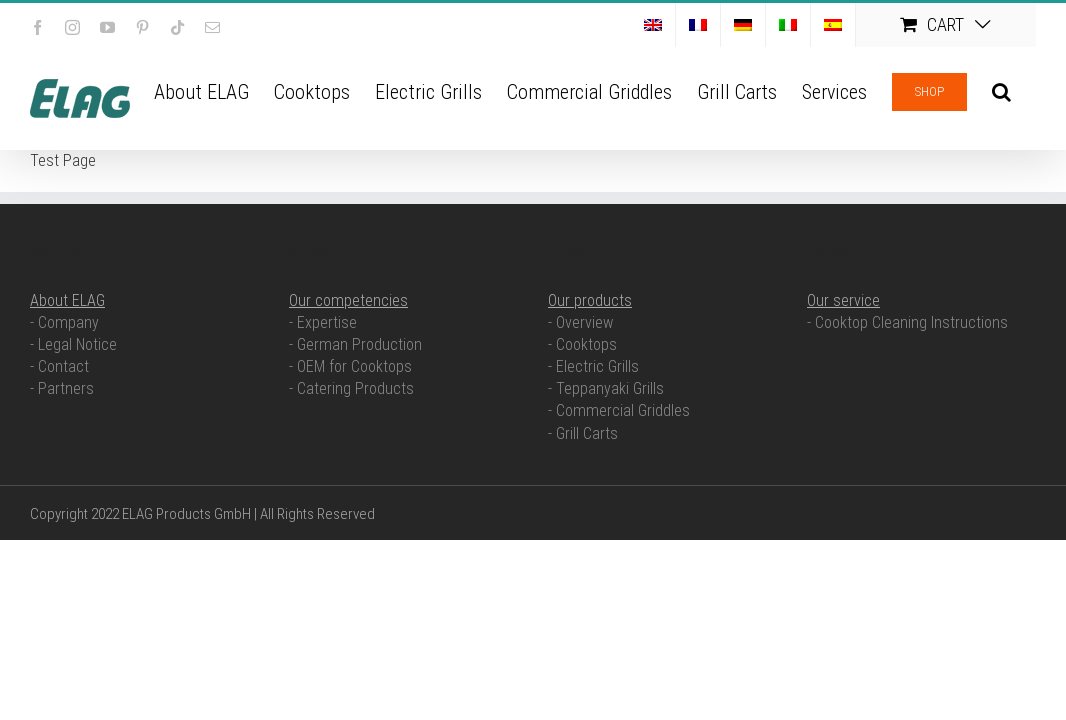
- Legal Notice (73, 344)
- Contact (59, 366)
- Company (64, 322)
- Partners (62, 388)
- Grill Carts (583, 433)
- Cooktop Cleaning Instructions (907, 322)
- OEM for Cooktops (350, 366)
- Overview (580, 322)
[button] (1026, 90)
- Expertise (323, 322)
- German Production (355, 344)
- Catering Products (351, 388)
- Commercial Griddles (619, 410)
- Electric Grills (593, 366)
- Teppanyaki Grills (606, 388)
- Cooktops (582, 344)
